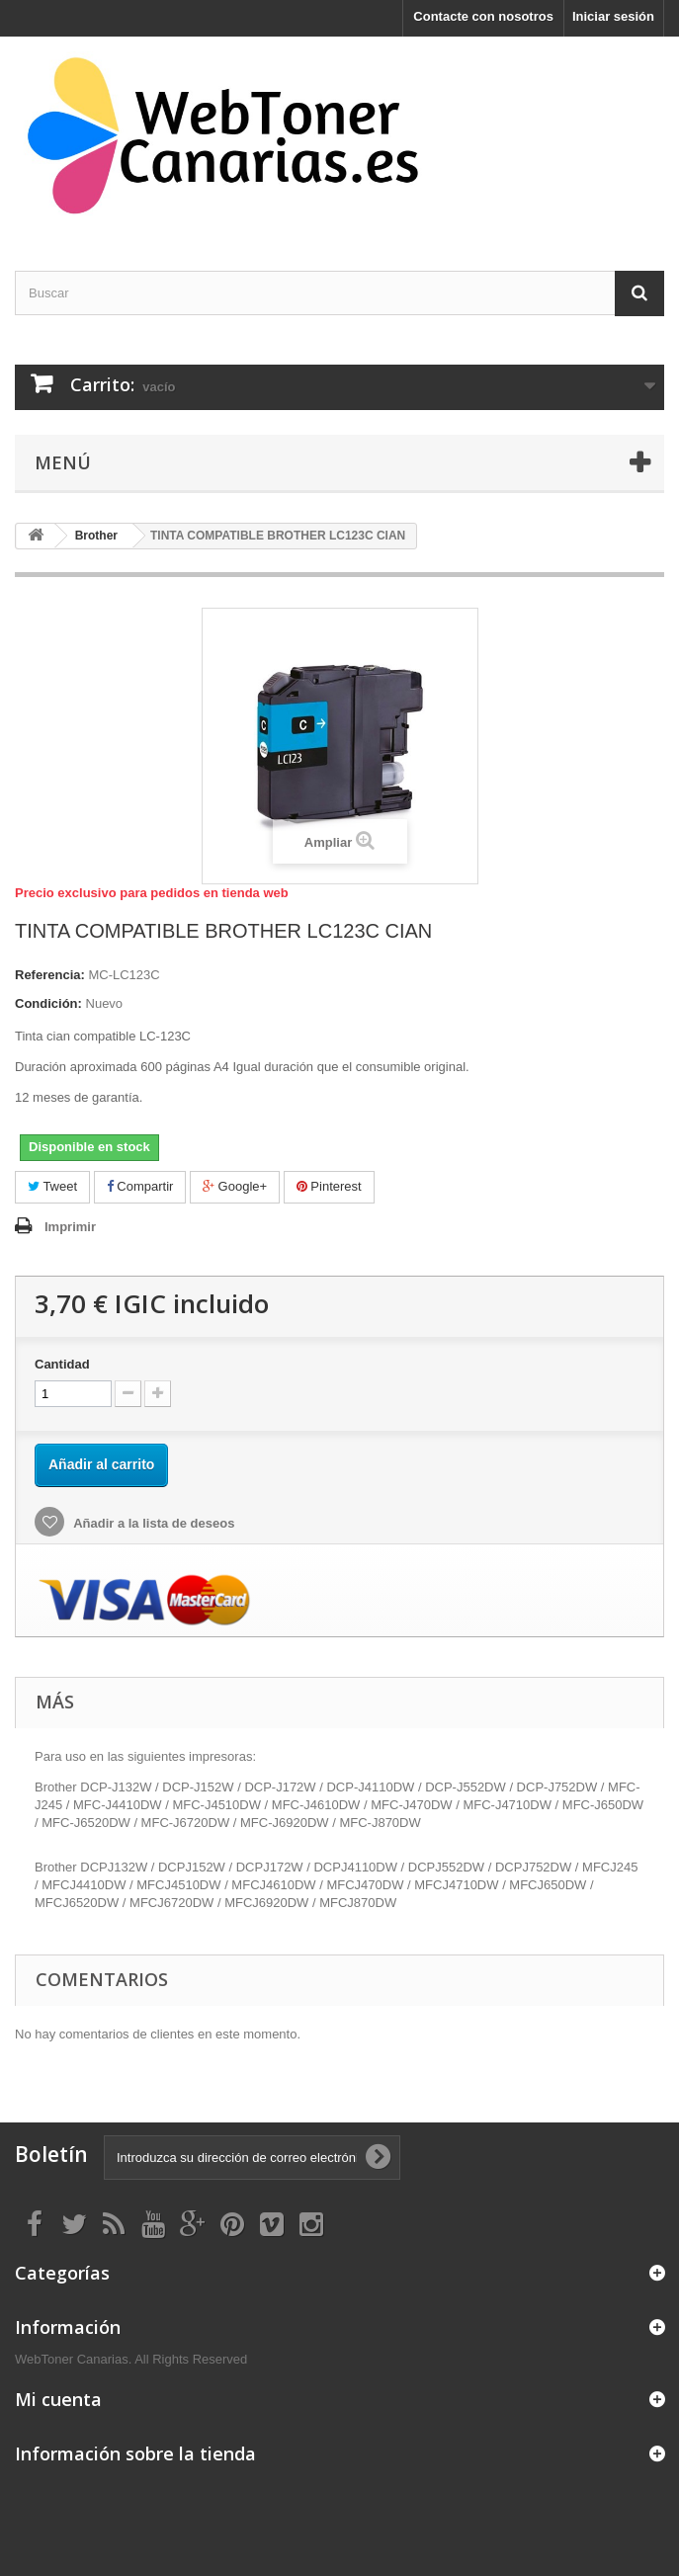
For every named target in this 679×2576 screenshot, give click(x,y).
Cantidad (62, 1364)
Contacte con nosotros (483, 16)
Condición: (48, 1003)
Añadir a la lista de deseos (152, 1523)
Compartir (140, 1186)
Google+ (235, 1186)
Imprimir (70, 1226)
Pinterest (329, 1186)
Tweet (52, 1186)
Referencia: (50, 974)
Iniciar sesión (613, 16)
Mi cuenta (58, 2399)
